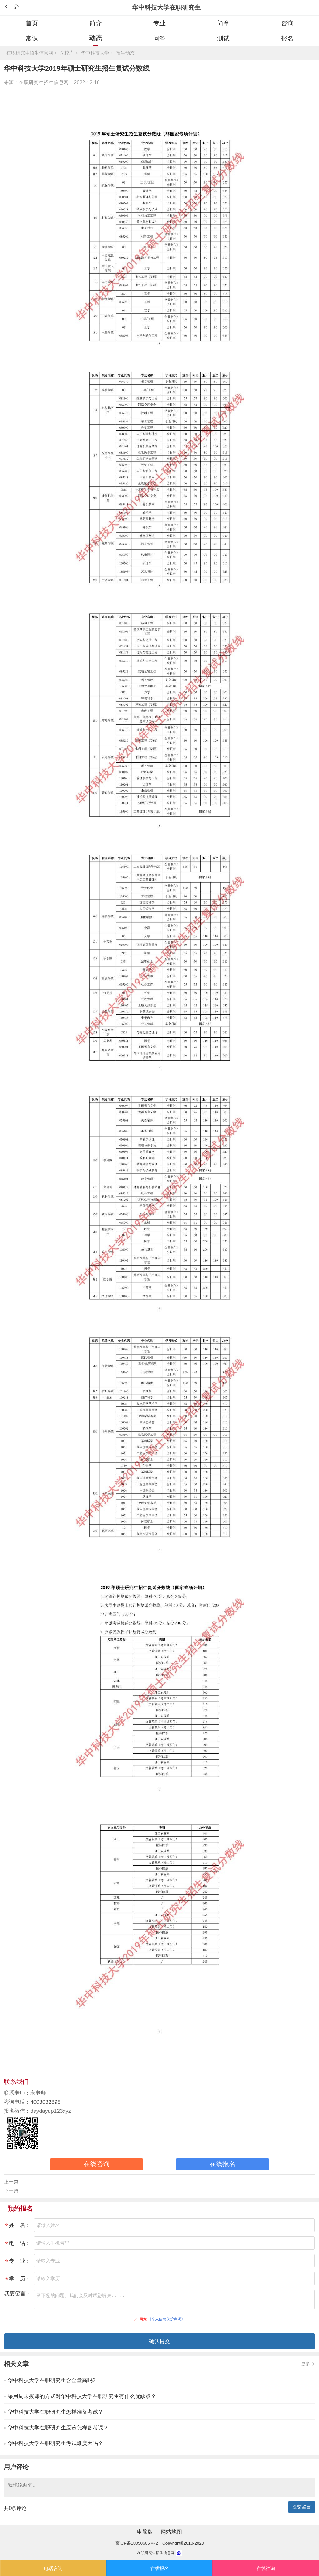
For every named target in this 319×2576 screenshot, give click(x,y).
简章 (223, 23)
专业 (159, 23)
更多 (305, 2363)
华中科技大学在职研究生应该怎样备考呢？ (58, 2428)
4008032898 (45, 2102)
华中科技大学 (95, 52)
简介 (95, 23)
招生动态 (125, 52)
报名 (287, 38)
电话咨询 (53, 2568)
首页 (32, 23)
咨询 (287, 23)
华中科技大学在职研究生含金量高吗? (52, 2380)
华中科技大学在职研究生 (166, 7)
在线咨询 (96, 2163)
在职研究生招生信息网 (29, 52)
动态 (95, 38)
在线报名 (222, 2163)
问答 (159, 38)
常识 (32, 38)
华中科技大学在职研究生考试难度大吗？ (55, 2443)
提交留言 (301, 2506)
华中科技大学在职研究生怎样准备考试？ (55, 2412)
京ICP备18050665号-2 (136, 2543)
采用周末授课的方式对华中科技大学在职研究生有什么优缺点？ (82, 2396)
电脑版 (145, 2532)
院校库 (67, 52)
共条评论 (15, 2508)
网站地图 (171, 2532)
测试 (223, 38)
